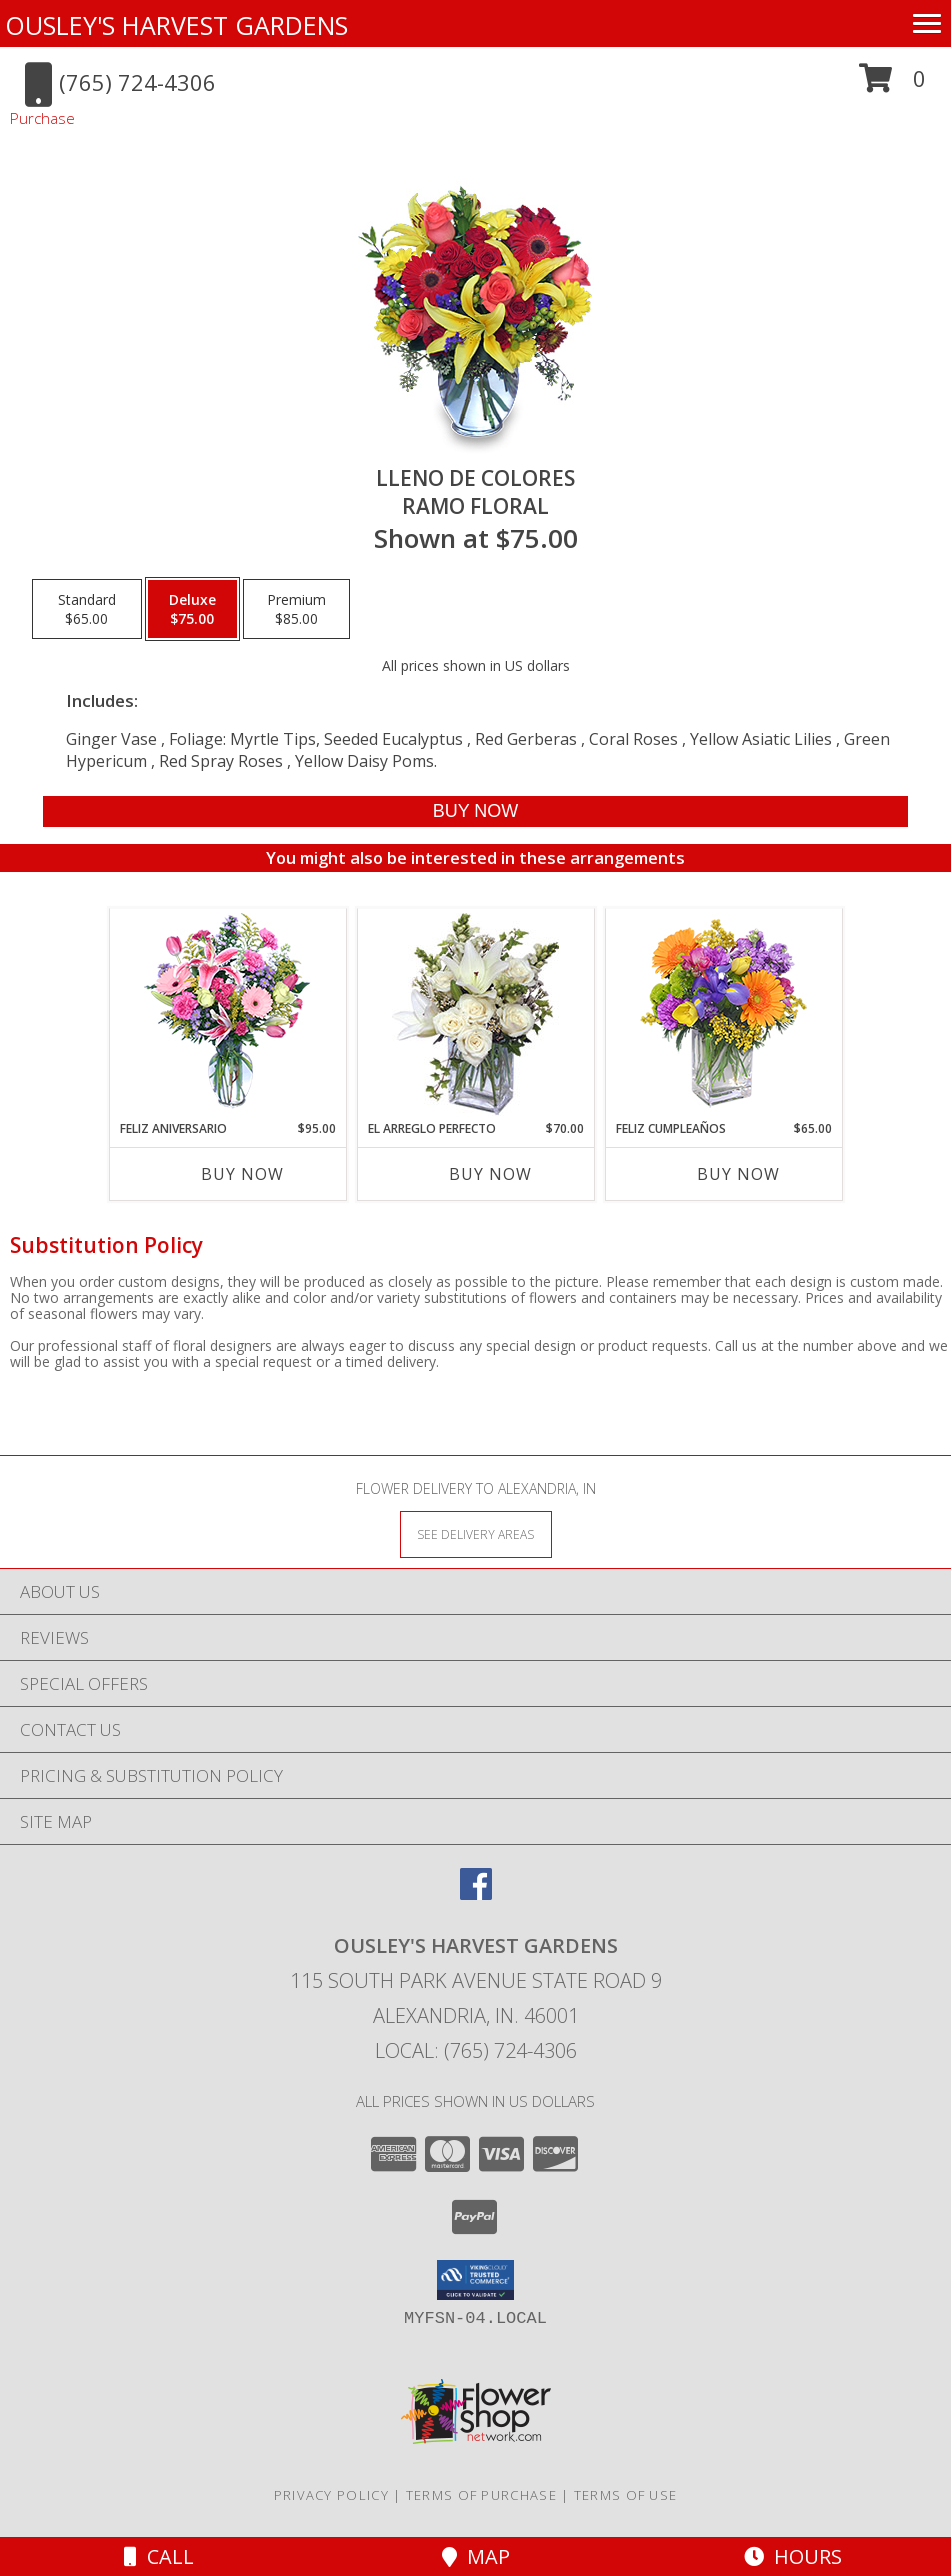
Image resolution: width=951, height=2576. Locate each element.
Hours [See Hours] (793, 2556)
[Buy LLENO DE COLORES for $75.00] (476, 811)
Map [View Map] (476, 2556)
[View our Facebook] (476, 1893)
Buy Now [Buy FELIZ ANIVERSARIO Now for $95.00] (242, 1174)
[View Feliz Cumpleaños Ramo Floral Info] (723, 1014)
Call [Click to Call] (159, 2556)
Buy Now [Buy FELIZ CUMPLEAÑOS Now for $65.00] (738, 1174)
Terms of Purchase (481, 2495)
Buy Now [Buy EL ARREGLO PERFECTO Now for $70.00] (490, 1174)
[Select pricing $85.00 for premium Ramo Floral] (296, 609)
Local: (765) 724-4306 (476, 2050)
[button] (892, 85)
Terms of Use (626, 2495)
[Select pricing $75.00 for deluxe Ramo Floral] (192, 609)
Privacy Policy (331, 2495)
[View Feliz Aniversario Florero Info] (227, 1014)
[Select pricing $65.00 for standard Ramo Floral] (87, 609)
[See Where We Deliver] (476, 1533)
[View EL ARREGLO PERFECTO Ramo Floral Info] (475, 1014)
